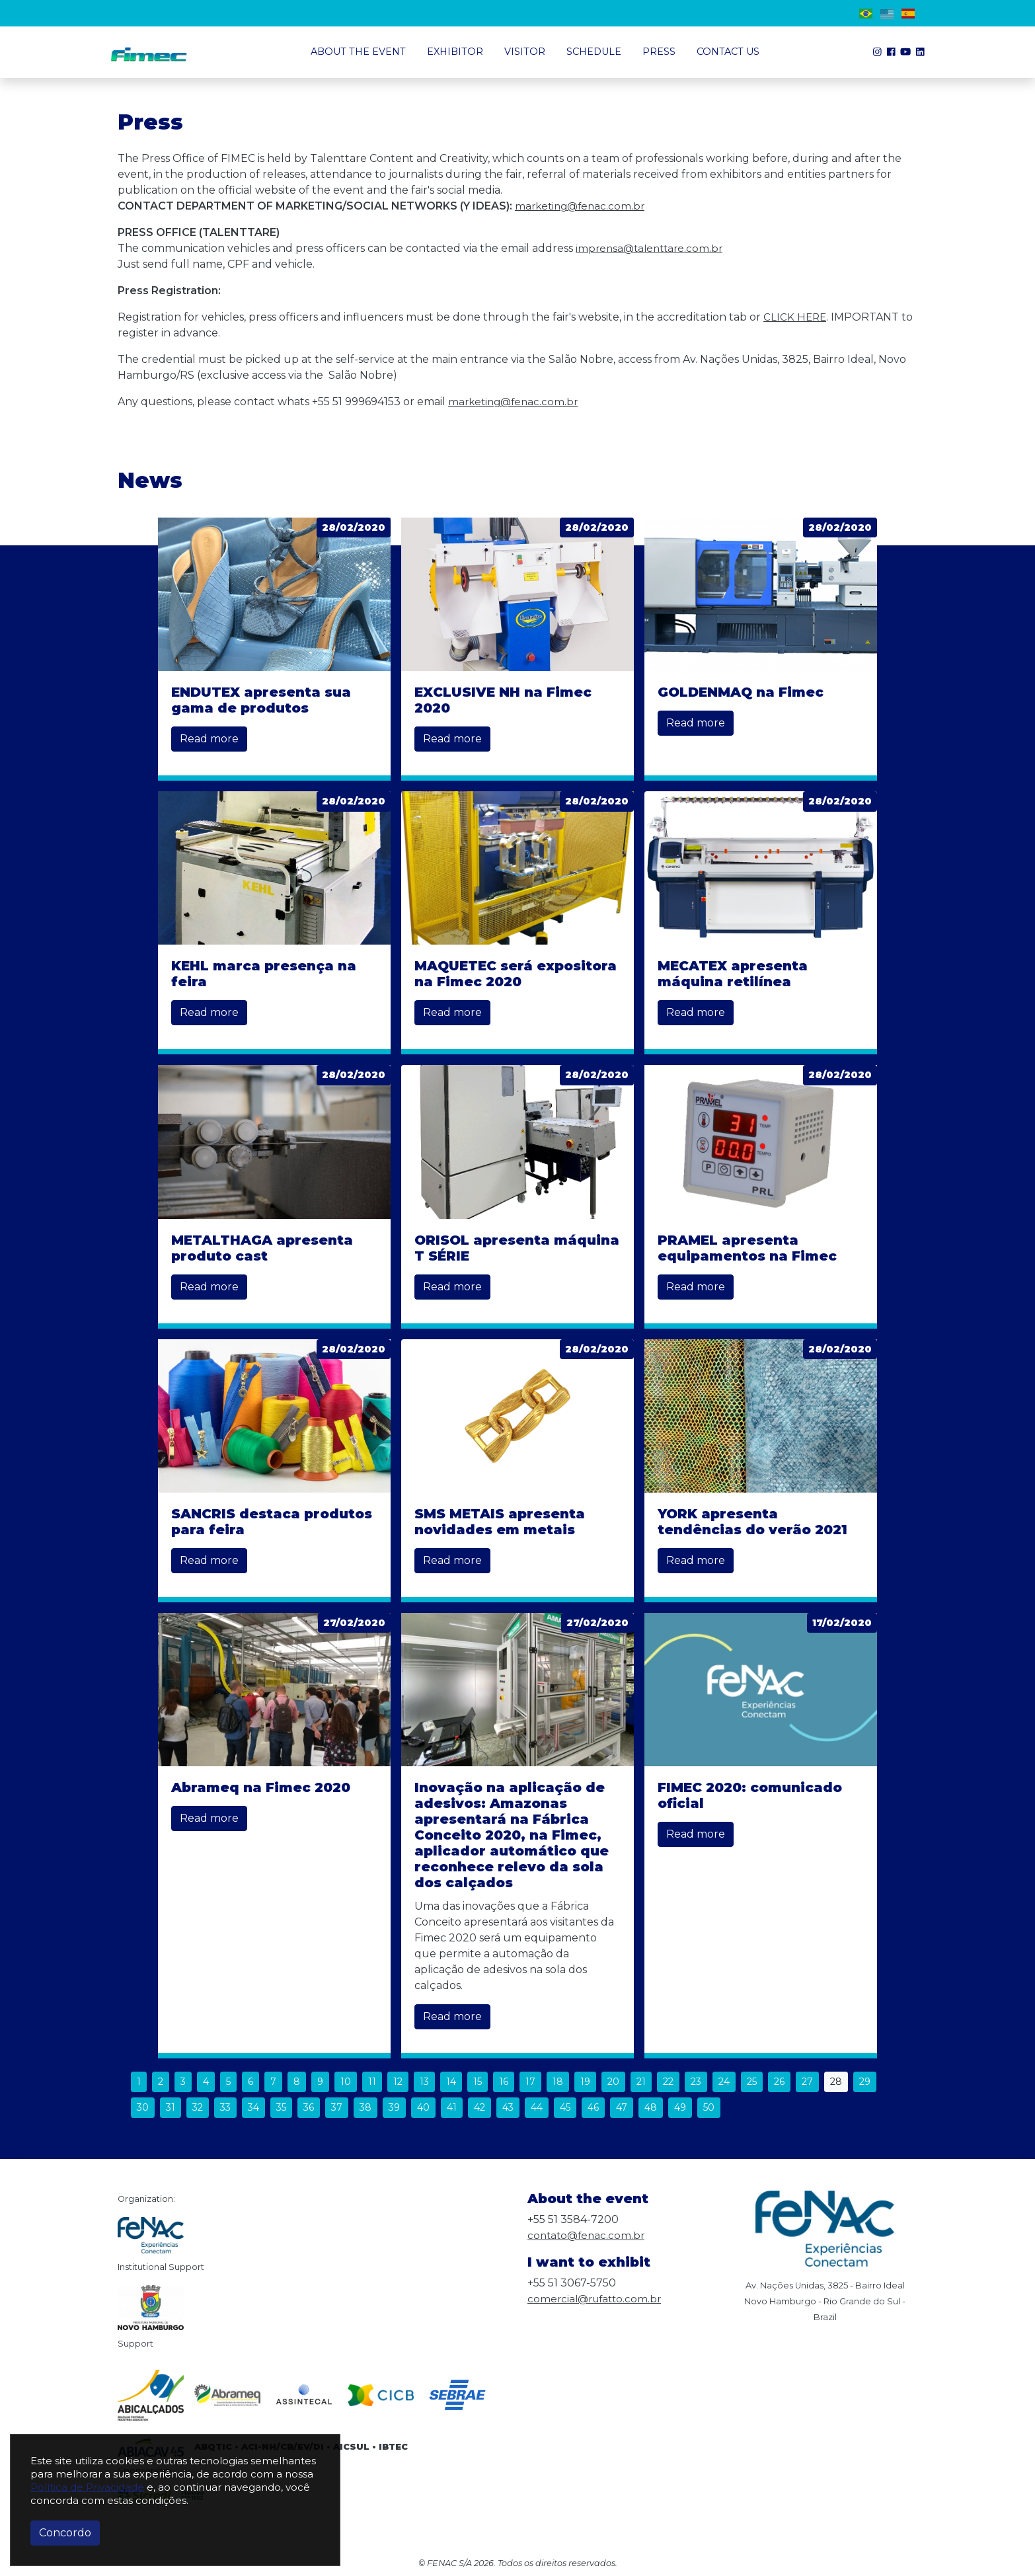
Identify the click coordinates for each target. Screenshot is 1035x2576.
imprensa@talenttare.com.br (652, 248)
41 (452, 2107)
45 (565, 2107)
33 (225, 2107)
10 (345, 2082)
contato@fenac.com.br (588, 2235)
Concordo (65, 2532)
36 (308, 2107)
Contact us (728, 52)
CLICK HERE (795, 317)
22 (668, 2082)
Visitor (524, 52)
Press (658, 52)
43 (508, 2107)
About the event (358, 52)
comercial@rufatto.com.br (597, 2298)
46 (593, 2107)
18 (558, 2082)
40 (423, 2107)
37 (336, 2107)
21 (641, 2082)
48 (650, 2107)
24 (724, 2082)
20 (613, 2082)
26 (779, 2082)
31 (170, 2107)
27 (807, 2082)
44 (537, 2107)
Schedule (593, 52)
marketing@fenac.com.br (582, 206)
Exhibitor (455, 52)
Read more (209, 738)
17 (530, 2082)
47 (621, 2107)
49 (680, 2107)
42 (479, 2107)
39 (394, 2107)
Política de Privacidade (87, 2487)
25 (752, 2082)
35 (281, 2107)
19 (585, 2082)
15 (477, 2082)
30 (143, 2107)
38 (365, 2107)
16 (503, 2082)
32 (197, 2107)
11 (372, 2082)
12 (397, 2082)
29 (864, 2082)
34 (253, 2107)
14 (451, 2082)
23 (696, 2082)
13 (424, 2082)
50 (708, 2107)
